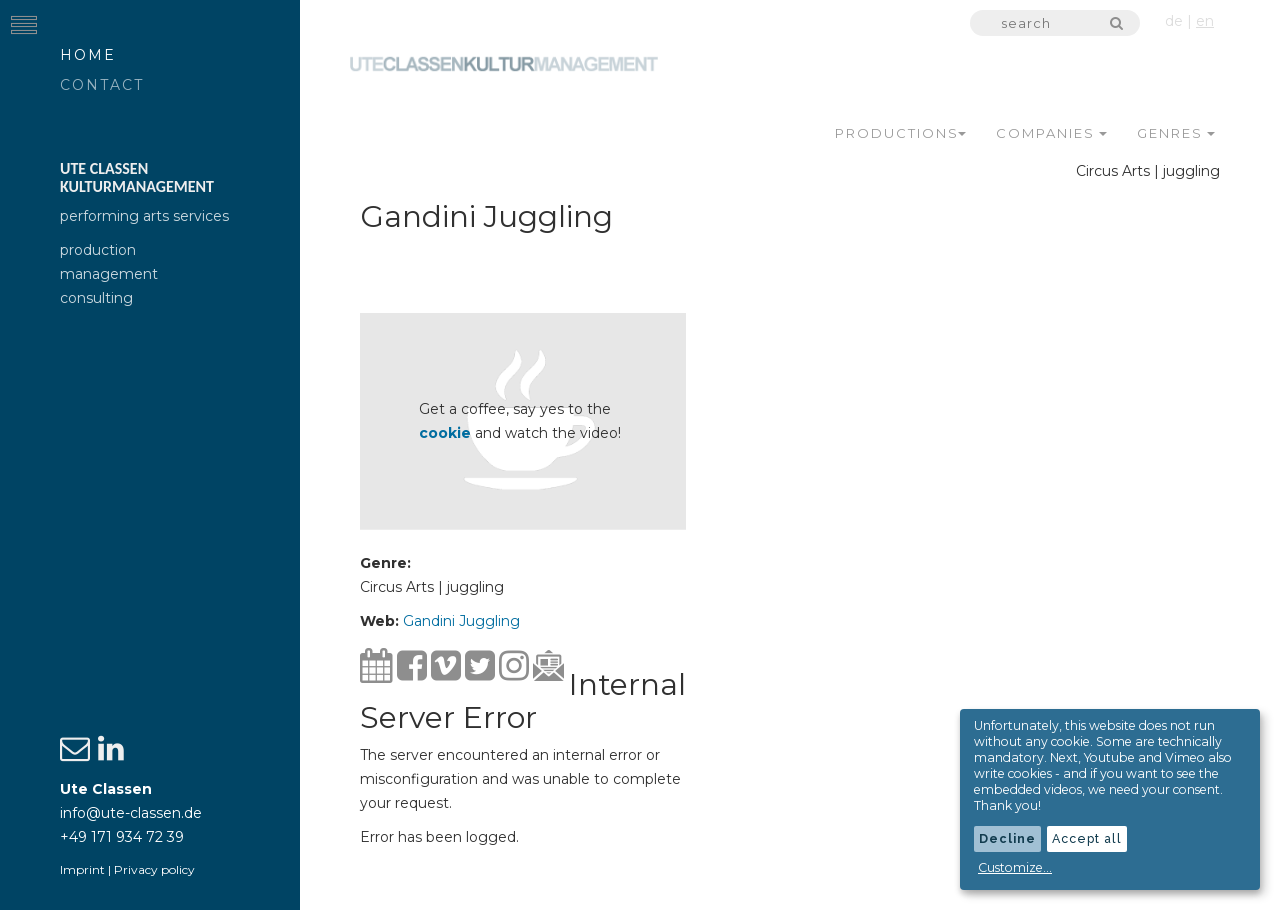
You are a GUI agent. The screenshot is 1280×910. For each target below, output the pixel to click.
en (1205, 21)
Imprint (82, 869)
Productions (900, 133)
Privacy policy (154, 869)
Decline (1007, 838)
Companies (1051, 133)
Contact (102, 85)
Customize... (1015, 867)
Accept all (1087, 838)
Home (88, 55)
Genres (1176, 133)
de (1174, 21)
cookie (445, 433)
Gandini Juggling (461, 621)
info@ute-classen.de (131, 813)
